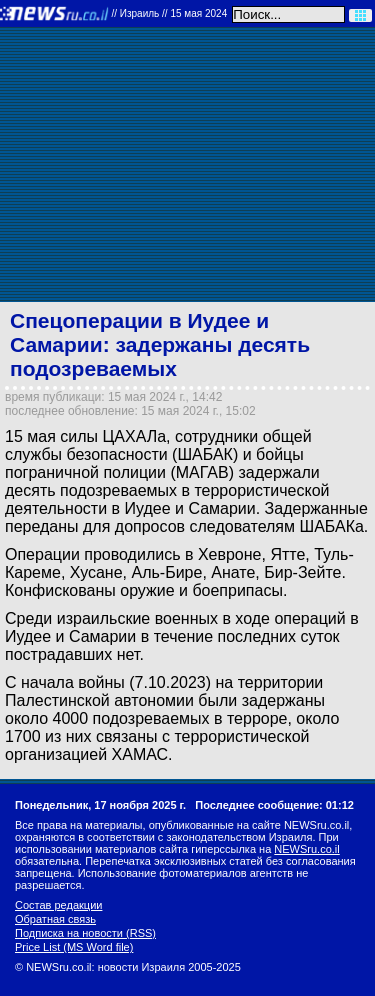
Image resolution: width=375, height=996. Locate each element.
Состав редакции (58, 905)
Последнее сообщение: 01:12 (274, 805)
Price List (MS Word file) (74, 947)
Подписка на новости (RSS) (85, 933)
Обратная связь (55, 919)
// (169, 13)
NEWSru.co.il (306, 849)
